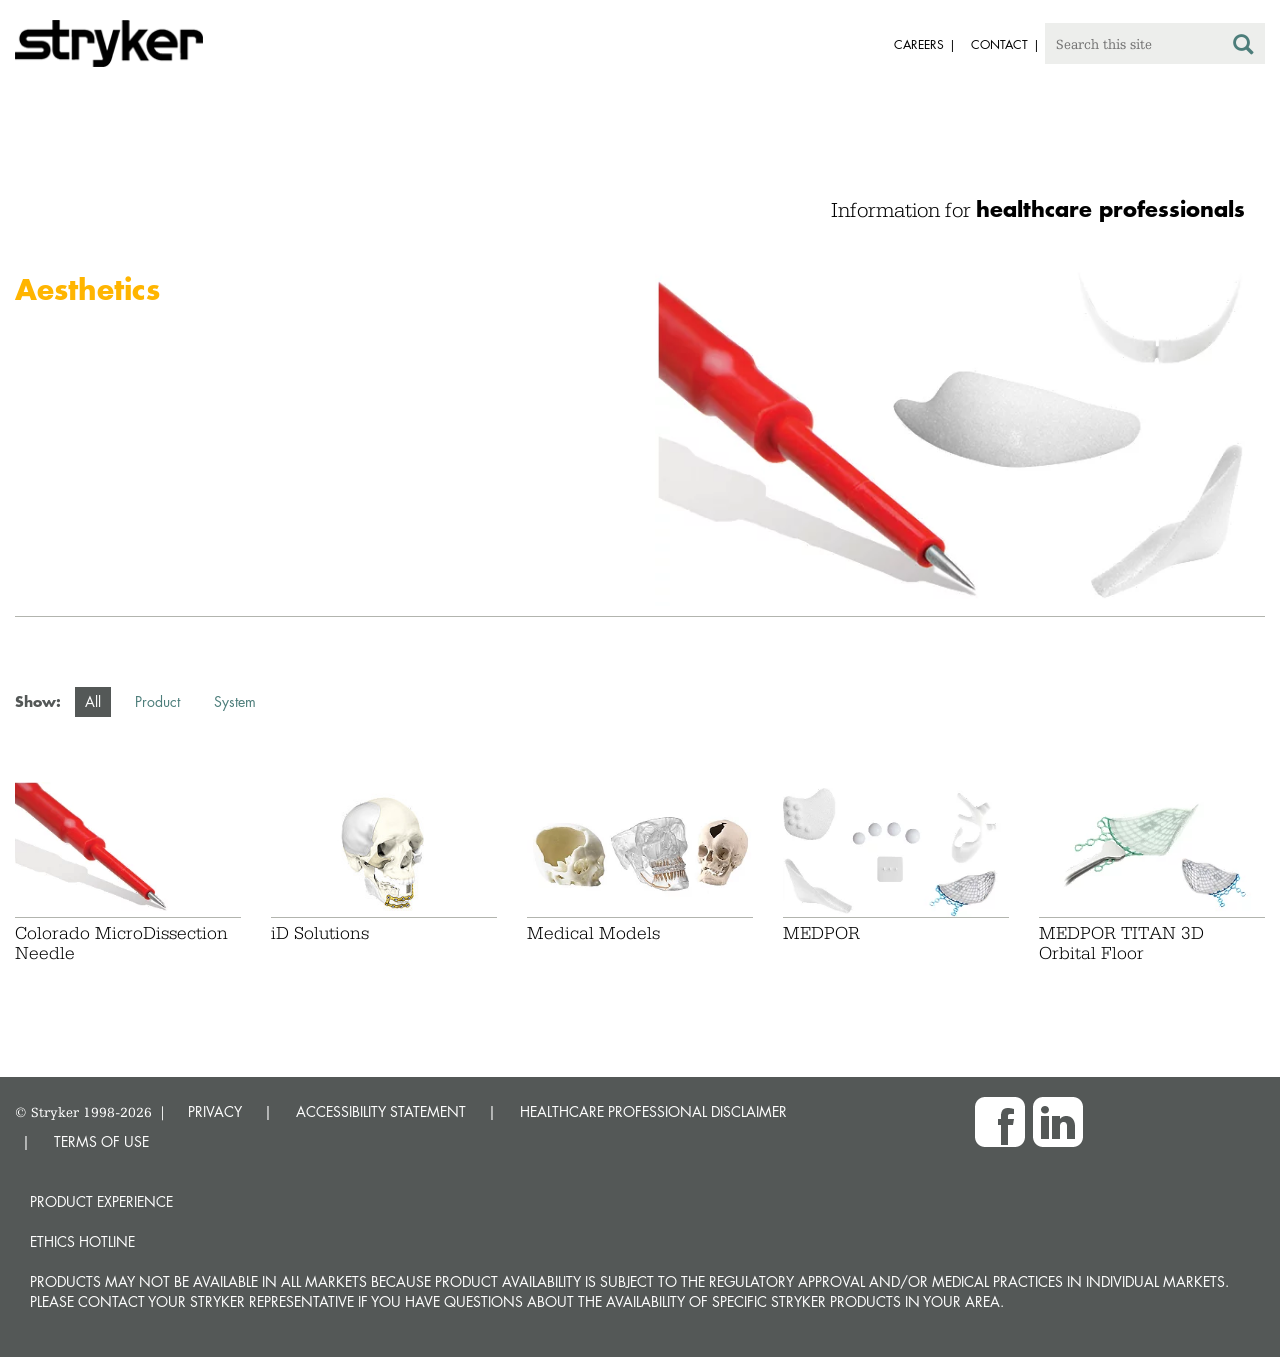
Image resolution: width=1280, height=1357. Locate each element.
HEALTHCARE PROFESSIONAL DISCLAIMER (653, 1111)
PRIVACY (215, 1111)
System (235, 701)
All (93, 701)
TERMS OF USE (101, 1141)
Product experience (101, 1201)
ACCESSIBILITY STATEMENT (381, 1111)
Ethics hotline (82, 1241)
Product (157, 701)
